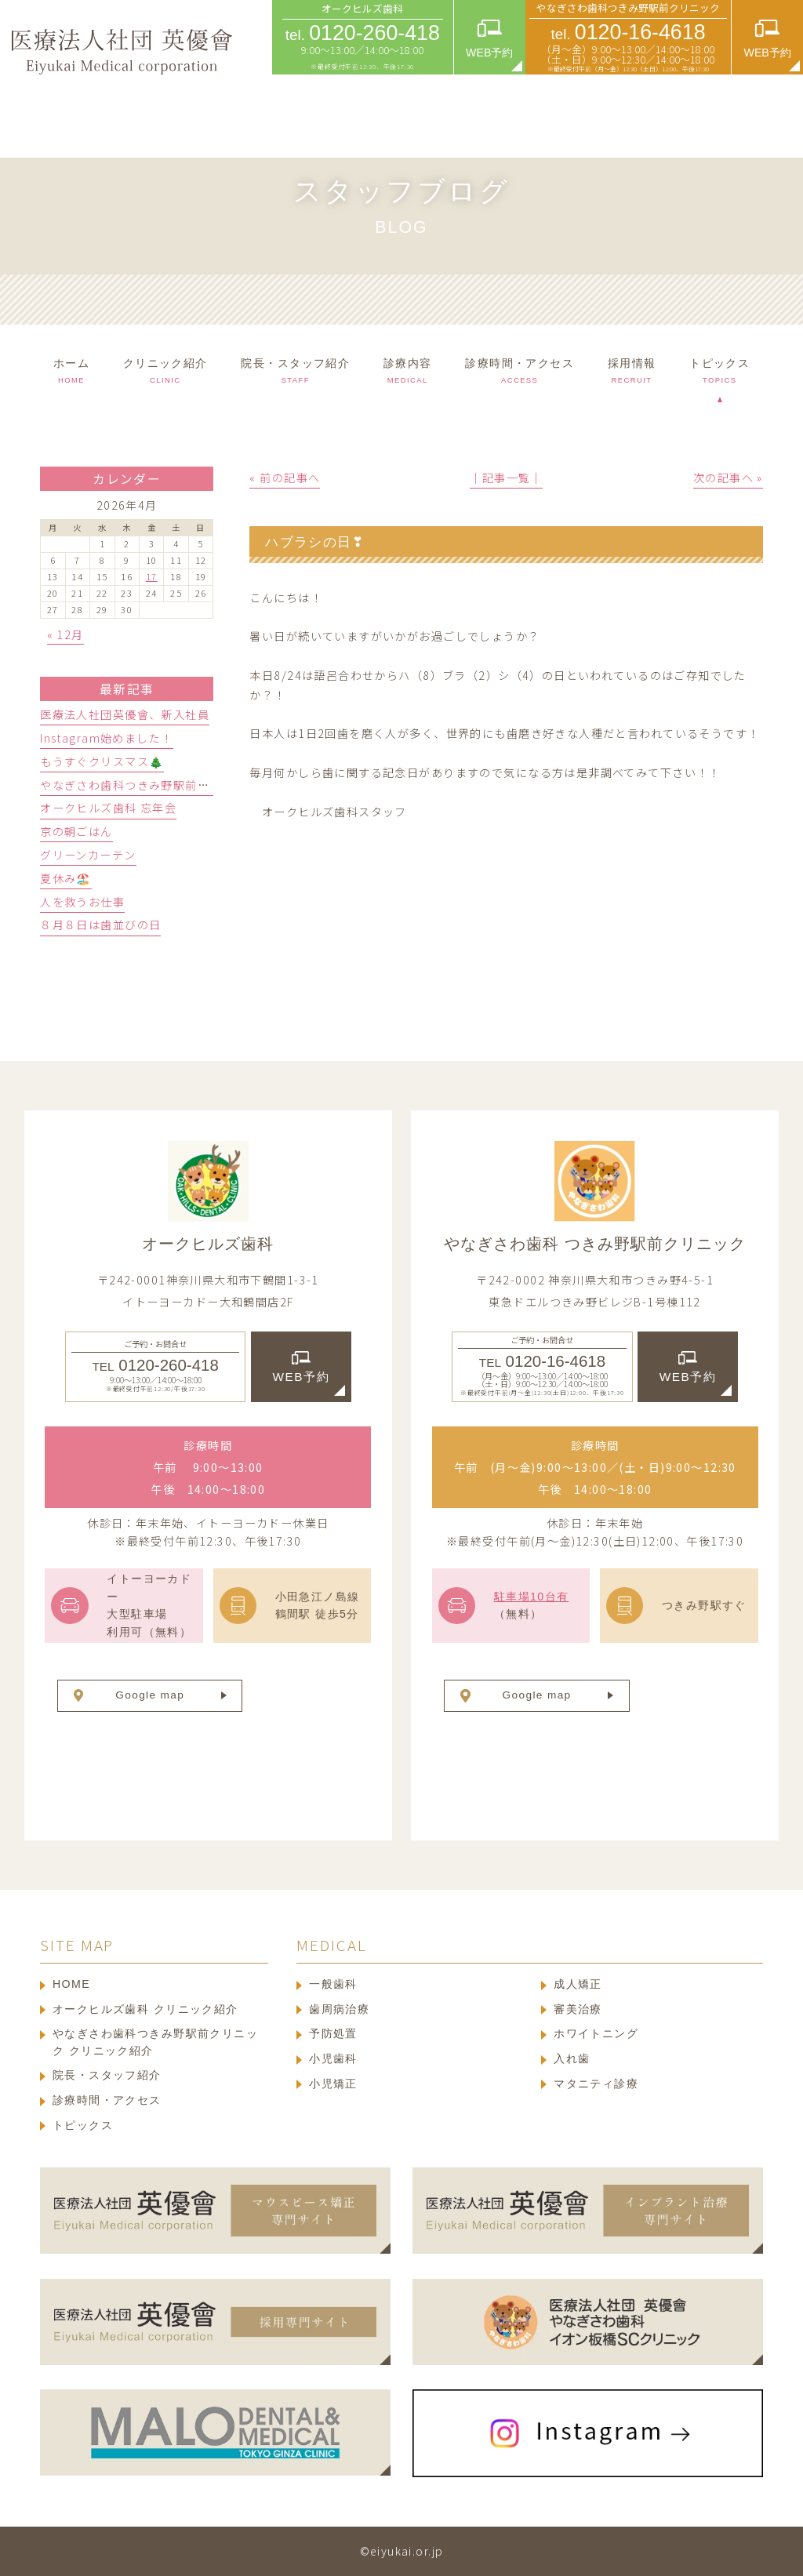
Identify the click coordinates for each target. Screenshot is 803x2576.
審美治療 (578, 2009)
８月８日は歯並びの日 (100, 924)
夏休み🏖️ (66, 878)
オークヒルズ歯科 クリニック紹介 (145, 2009)
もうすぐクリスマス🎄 (102, 761)
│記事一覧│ (506, 477)
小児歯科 (333, 2058)
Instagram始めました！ (106, 738)
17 (152, 576)
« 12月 (65, 634)
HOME (71, 1984)
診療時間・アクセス (107, 2100)
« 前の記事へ (284, 477)
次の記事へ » (728, 477)
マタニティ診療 (596, 2083)
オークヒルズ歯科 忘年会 (108, 808)
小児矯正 (333, 2083)
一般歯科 (333, 1984)
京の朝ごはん (76, 831)
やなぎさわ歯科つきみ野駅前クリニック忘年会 (167, 785)
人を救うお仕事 (82, 902)
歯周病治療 (339, 2009)
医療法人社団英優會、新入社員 (124, 714)
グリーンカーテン (88, 855)
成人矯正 (578, 1984)
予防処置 (333, 2033)
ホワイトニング (596, 2033)
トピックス (83, 2125)
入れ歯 (572, 2058)
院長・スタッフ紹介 (107, 2075)
